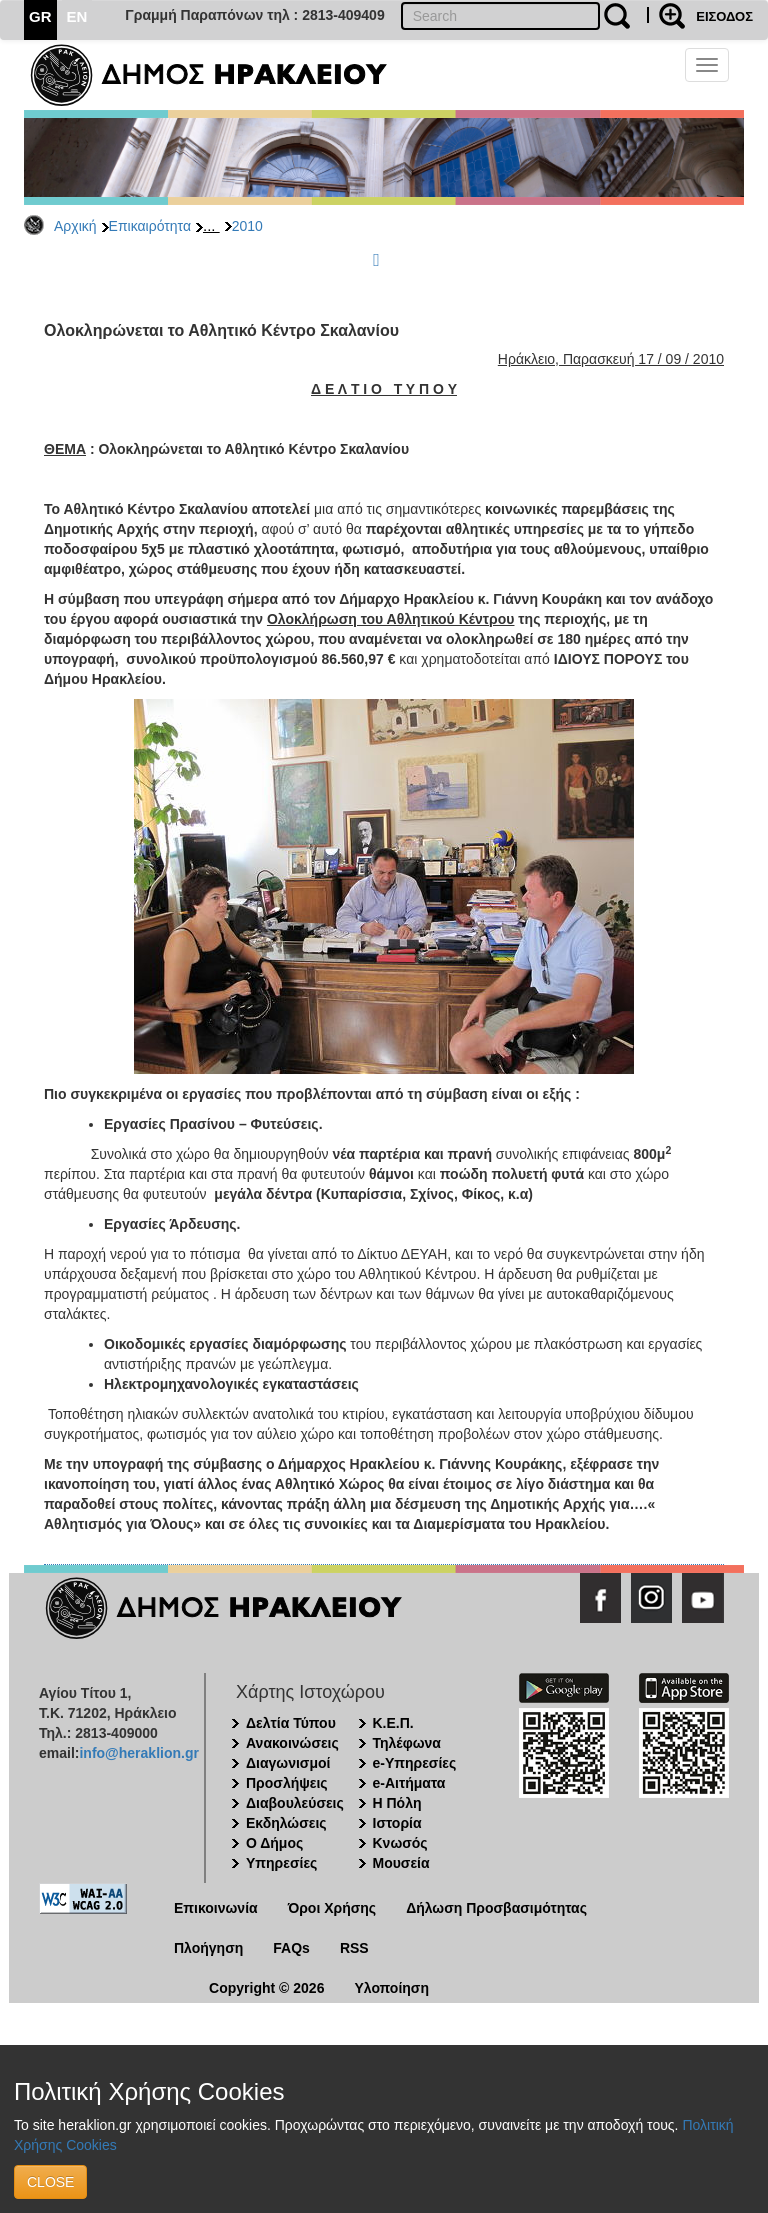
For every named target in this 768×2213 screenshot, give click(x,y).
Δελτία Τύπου (291, 1723)
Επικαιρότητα (150, 226)
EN (77, 16)
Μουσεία (401, 1863)
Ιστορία (397, 1823)
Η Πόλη (397, 1803)
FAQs (291, 1948)
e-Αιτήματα (409, 1783)
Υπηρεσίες (281, 1863)
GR (40, 16)
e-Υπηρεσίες (415, 1763)
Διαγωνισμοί (288, 1763)
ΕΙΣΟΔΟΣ (724, 16)
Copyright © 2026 (266, 1988)
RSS (354, 1948)
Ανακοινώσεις (292, 1743)
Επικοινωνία (216, 1908)
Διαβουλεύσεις (295, 1803)
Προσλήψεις (287, 1783)
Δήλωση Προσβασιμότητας (496, 1908)
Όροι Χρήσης (332, 1908)
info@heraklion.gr (138, 1753)
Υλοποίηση (391, 1988)
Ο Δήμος (274, 1843)
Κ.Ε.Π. (393, 1723)
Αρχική (75, 226)
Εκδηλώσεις (286, 1823)
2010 (247, 226)
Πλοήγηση (208, 1948)
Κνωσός (400, 1843)
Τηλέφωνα (407, 1743)
